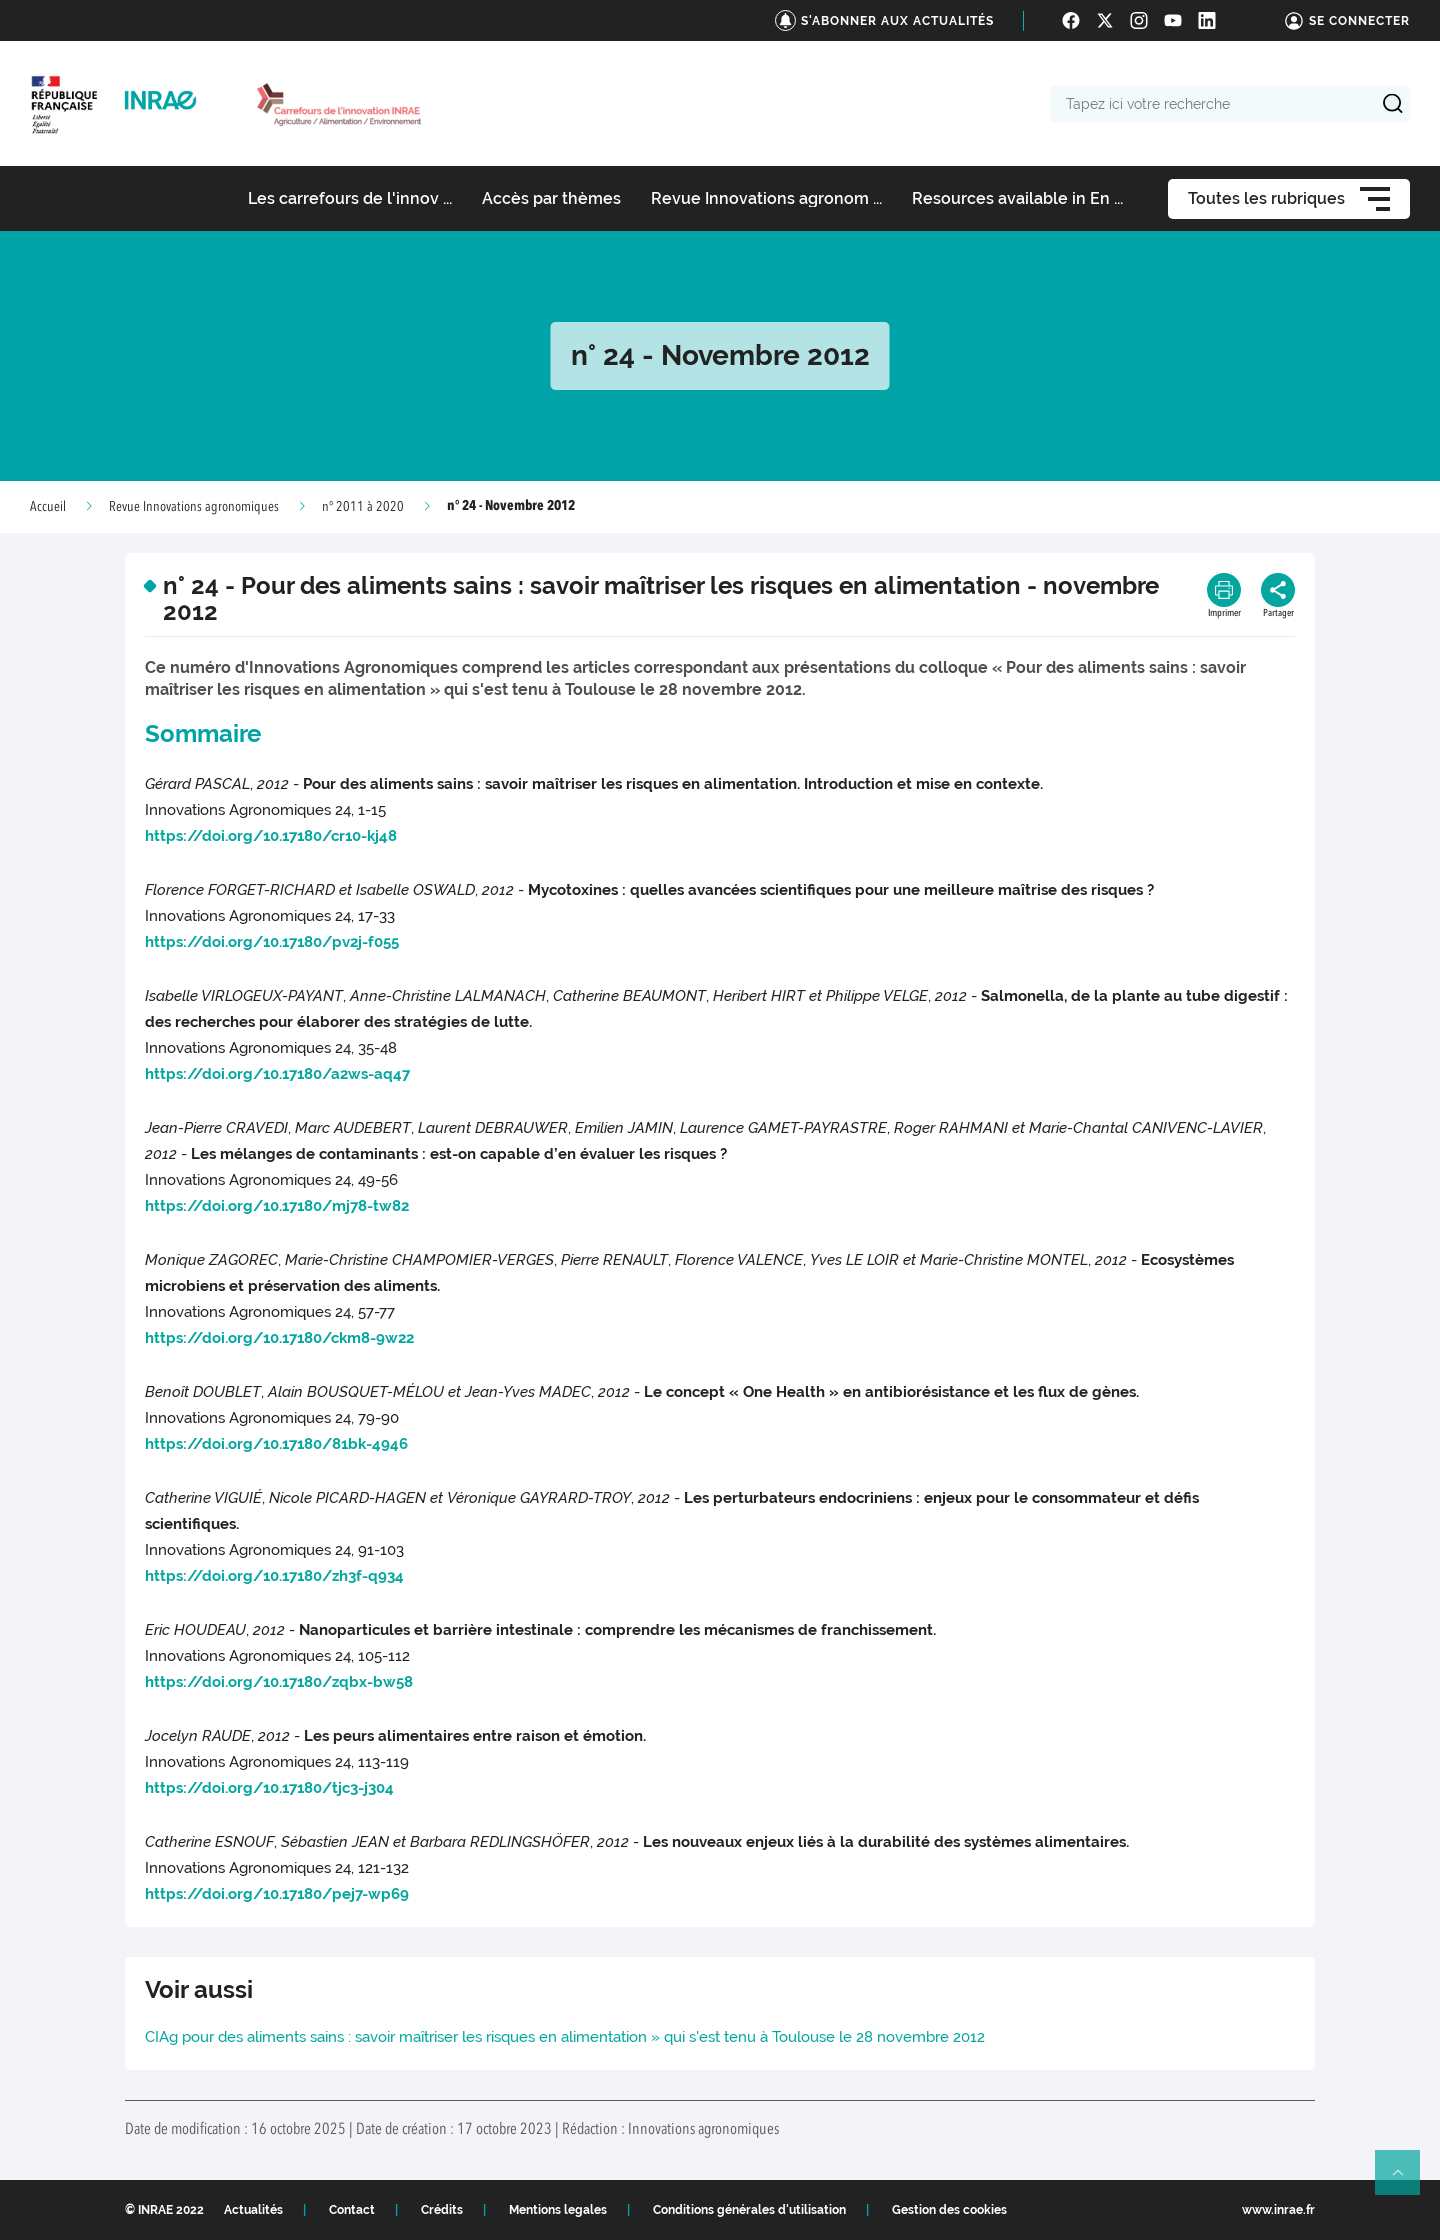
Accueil (48, 507)
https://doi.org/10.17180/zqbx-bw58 (279, 1682)
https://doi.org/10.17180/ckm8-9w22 (279, 1338)
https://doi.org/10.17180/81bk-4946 (276, 1444)
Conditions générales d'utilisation (749, 2210)
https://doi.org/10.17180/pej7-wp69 (277, 1894)
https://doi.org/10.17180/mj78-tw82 (277, 1206)
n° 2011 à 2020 (363, 507)
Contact (352, 2210)
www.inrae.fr (1278, 2210)
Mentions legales (558, 2210)
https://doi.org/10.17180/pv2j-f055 (272, 942)
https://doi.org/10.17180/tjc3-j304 (269, 1788)
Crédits (442, 2210)
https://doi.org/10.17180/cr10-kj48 (271, 836)
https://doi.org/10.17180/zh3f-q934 (274, 1576)
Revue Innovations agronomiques (194, 507)
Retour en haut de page (1406, 2181)
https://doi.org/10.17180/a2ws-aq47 (277, 1074)
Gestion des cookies (949, 2210)
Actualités (253, 2210)
